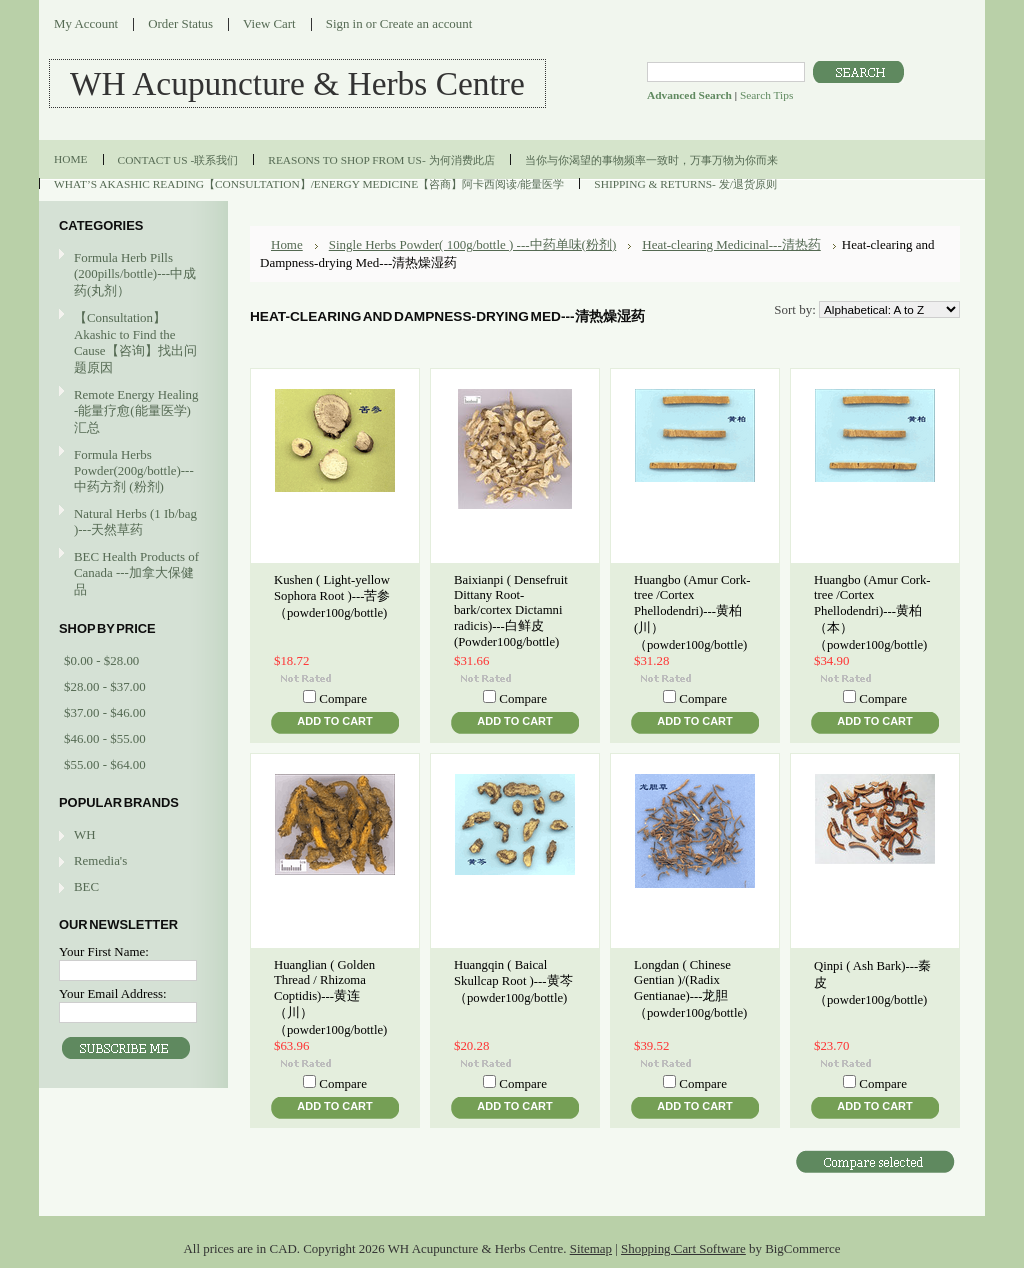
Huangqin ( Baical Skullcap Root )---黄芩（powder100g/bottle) (513, 981)
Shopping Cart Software (683, 1248)
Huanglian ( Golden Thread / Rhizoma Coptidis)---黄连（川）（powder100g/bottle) (330, 997)
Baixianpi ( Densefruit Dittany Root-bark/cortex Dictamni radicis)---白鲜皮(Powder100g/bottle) (511, 611)
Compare (343, 698)
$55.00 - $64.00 (105, 764)
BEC (86, 886)
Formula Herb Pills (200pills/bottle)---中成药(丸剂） (135, 274)
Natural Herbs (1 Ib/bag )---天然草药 (135, 521)
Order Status (180, 23)
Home (287, 244)
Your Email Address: (113, 993)
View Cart (269, 23)
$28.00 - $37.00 (105, 686)
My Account (86, 23)
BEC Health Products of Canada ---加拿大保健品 (136, 573)
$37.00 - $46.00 (105, 712)
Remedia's (100, 860)
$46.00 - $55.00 (105, 738)
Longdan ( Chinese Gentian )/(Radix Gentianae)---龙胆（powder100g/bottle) (690, 989)
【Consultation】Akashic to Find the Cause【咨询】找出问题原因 (135, 342)
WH (85, 834)
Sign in (344, 23)
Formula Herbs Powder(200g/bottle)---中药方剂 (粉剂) (131, 470)
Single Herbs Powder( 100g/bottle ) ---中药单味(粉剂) (473, 244)
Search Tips (766, 95)
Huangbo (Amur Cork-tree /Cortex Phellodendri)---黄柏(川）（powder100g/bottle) (692, 612)
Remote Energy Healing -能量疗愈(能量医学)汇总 (131, 411)
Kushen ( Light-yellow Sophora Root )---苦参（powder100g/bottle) (332, 596)
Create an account (426, 23)
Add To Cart (334, 721)
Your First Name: (104, 951)
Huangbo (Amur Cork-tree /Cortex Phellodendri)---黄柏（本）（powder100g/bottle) (872, 612)
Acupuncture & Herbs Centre (297, 83)
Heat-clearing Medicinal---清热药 (731, 244)
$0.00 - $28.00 (101, 660)
